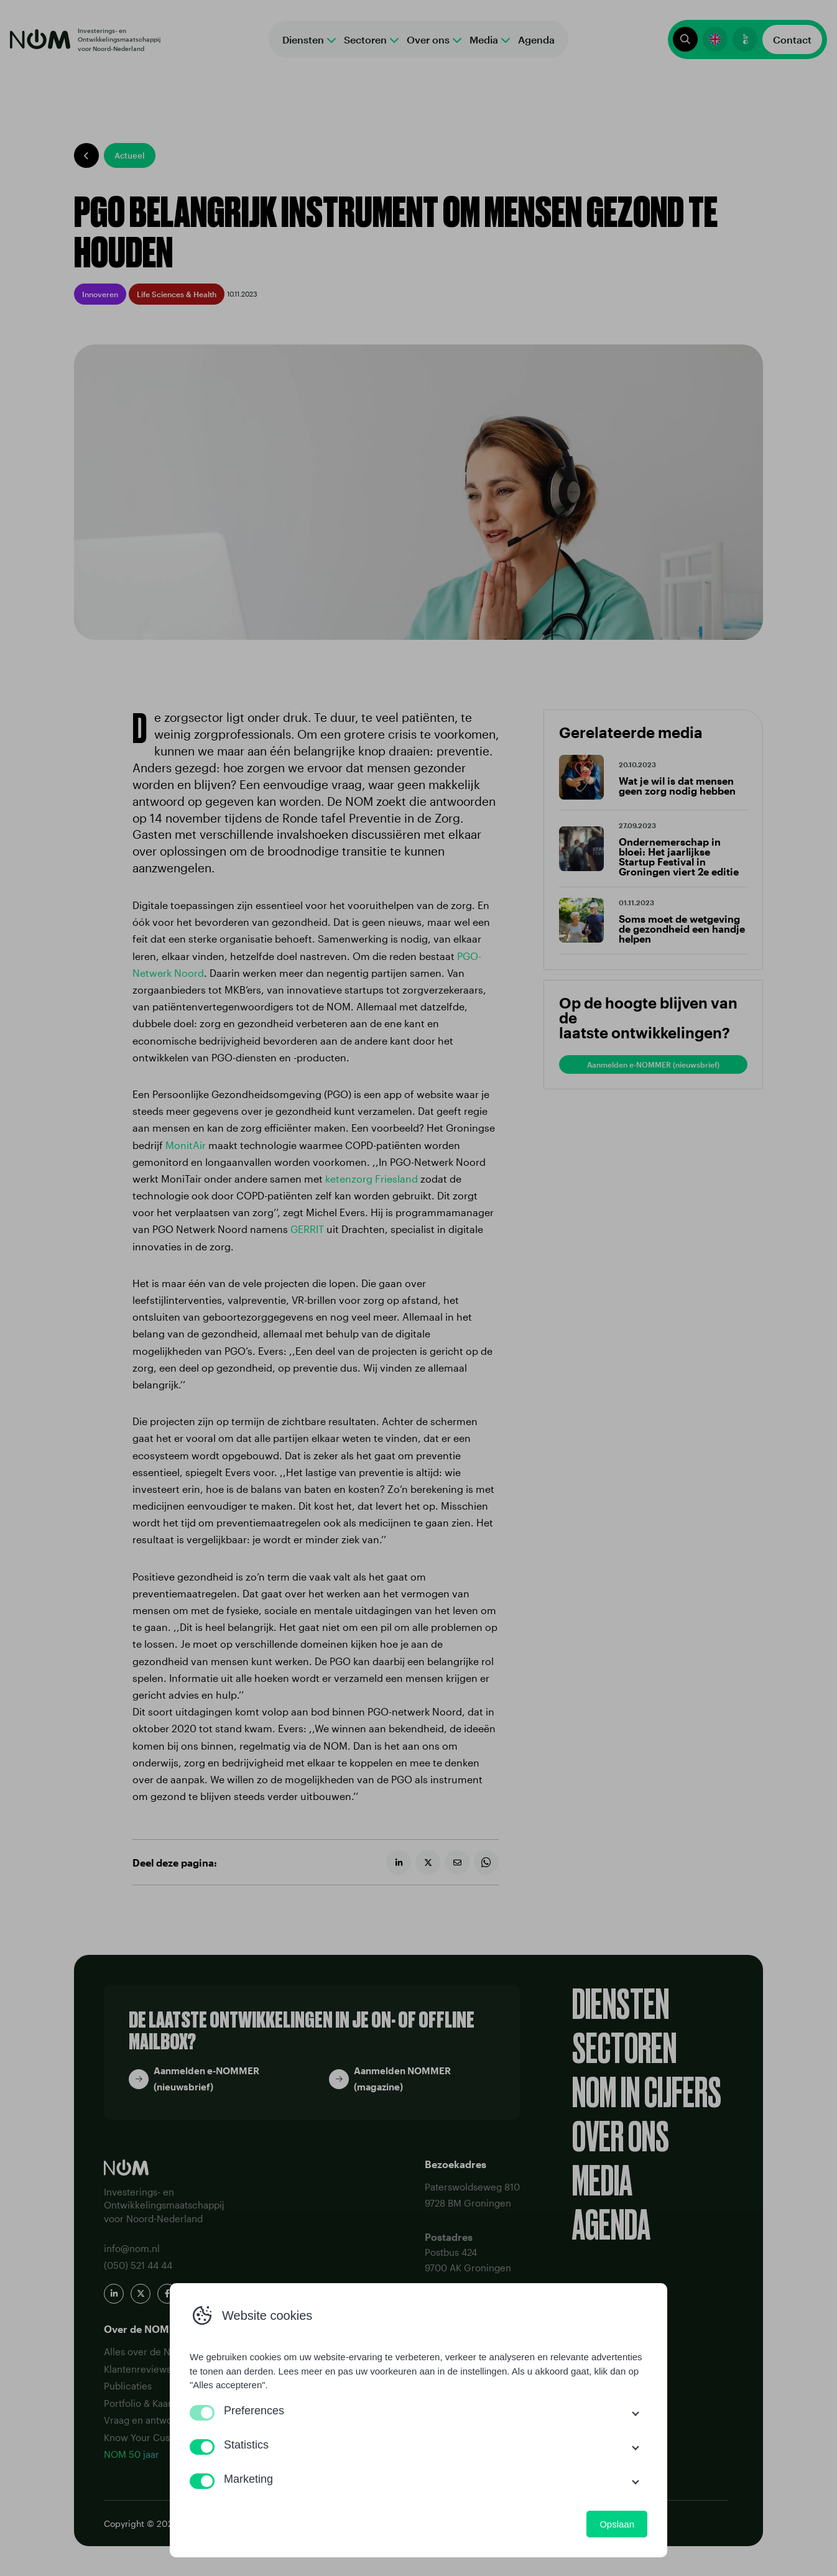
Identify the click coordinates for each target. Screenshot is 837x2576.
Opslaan (616, 2524)
